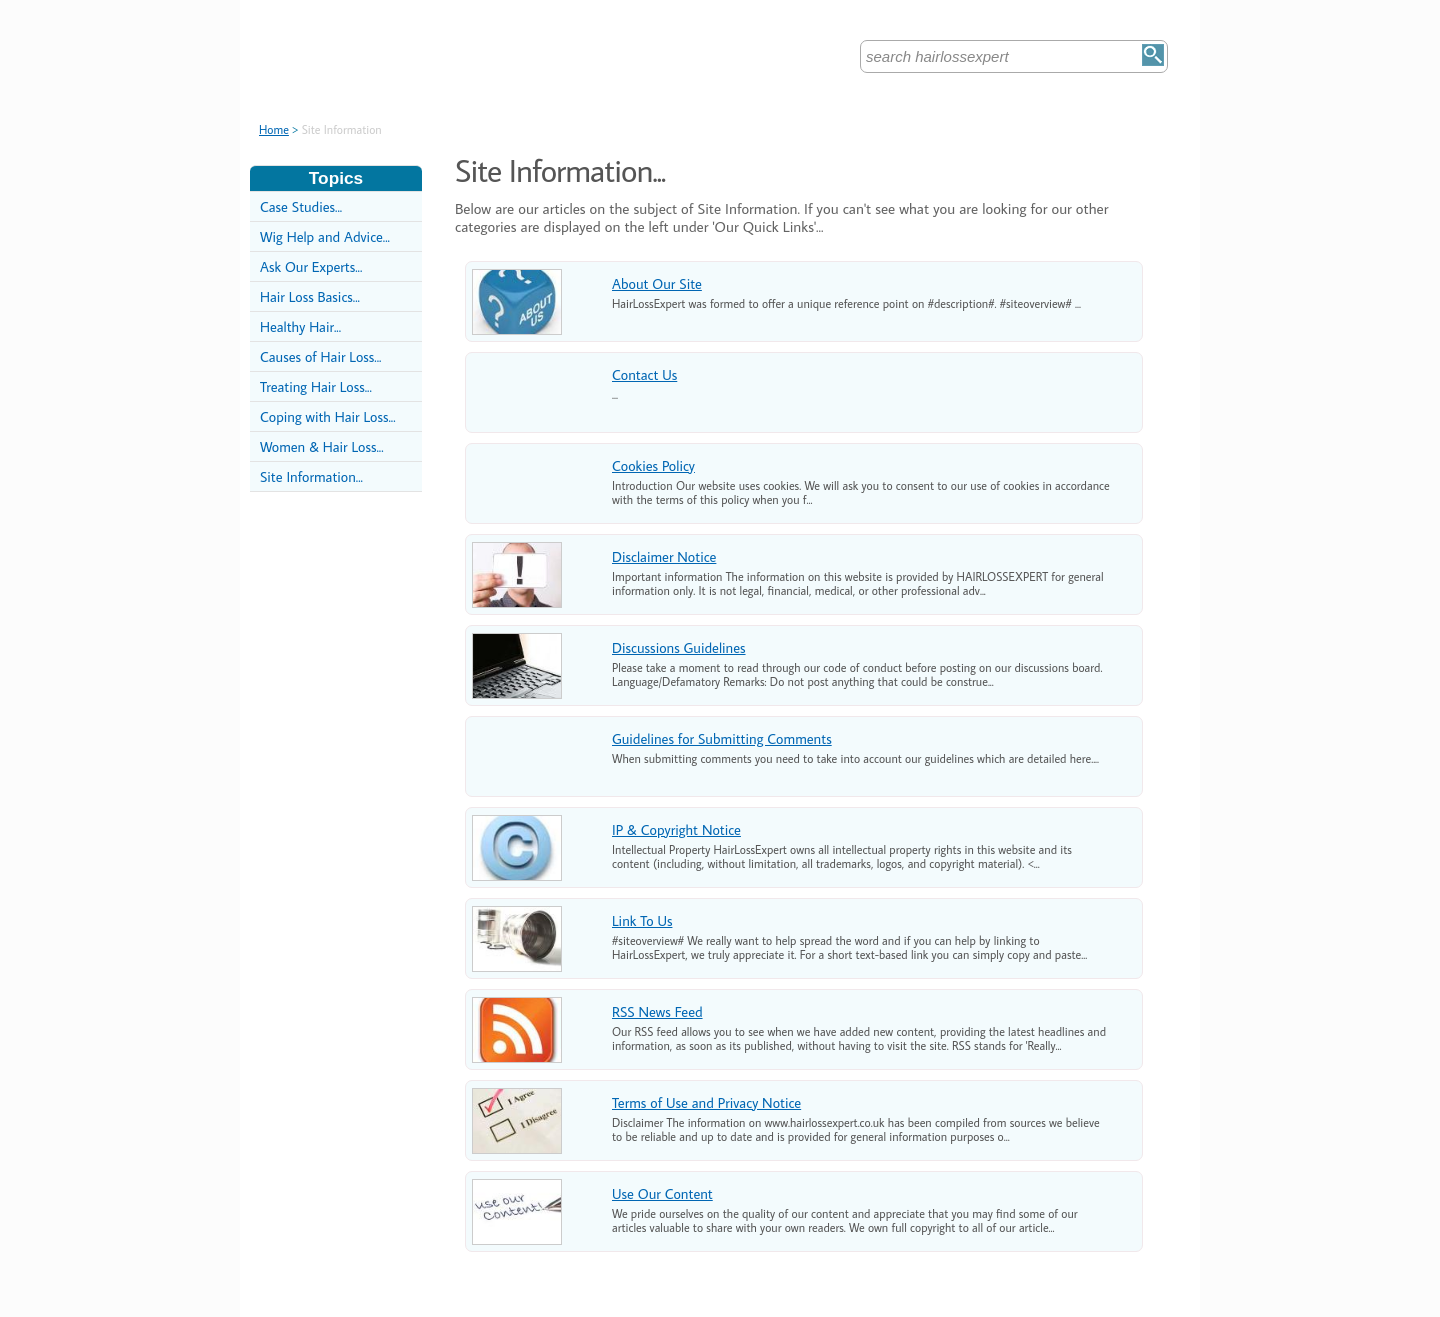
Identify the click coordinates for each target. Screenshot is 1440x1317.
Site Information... (311, 476)
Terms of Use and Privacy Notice (706, 1102)
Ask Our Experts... (311, 266)
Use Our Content (662, 1193)
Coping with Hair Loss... (328, 416)
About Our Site (657, 283)
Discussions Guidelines (679, 647)
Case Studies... (301, 206)
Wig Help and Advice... (325, 236)
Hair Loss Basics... (310, 296)
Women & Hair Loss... (322, 446)
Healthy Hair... (300, 326)
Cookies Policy (653, 465)
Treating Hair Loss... (316, 386)
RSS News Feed (657, 1011)
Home (274, 129)
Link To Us (642, 920)
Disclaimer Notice (664, 556)
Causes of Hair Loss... (320, 356)
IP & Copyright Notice (676, 829)
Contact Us (644, 374)
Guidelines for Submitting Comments (722, 738)
